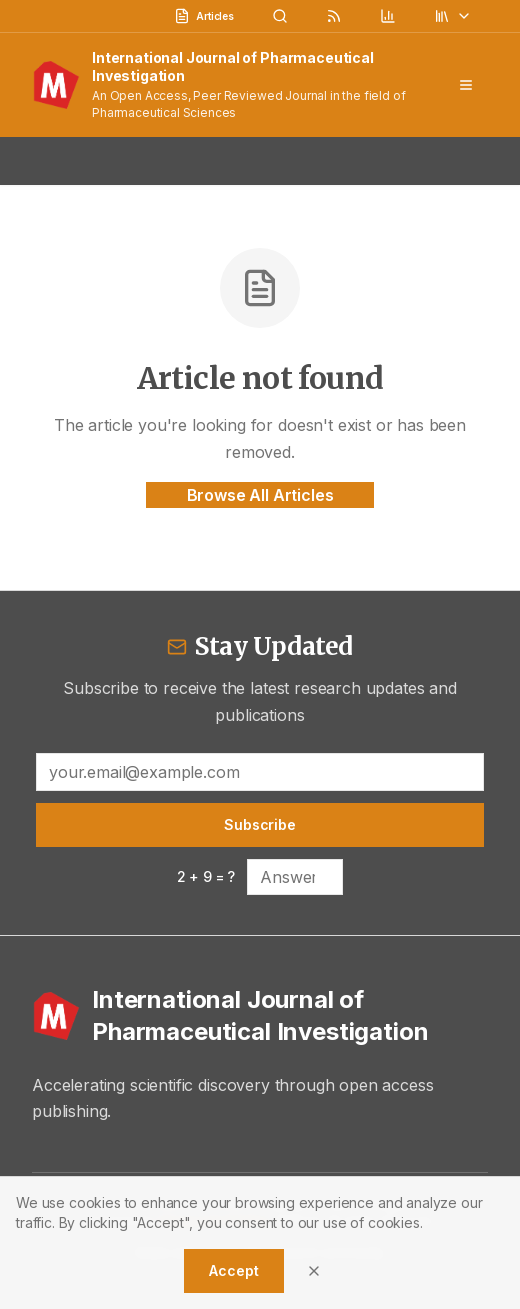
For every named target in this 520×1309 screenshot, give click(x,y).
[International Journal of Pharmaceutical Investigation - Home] (260, 1016)
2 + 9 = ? (206, 876)
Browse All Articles (260, 495)
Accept (233, 1270)
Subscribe (260, 824)
